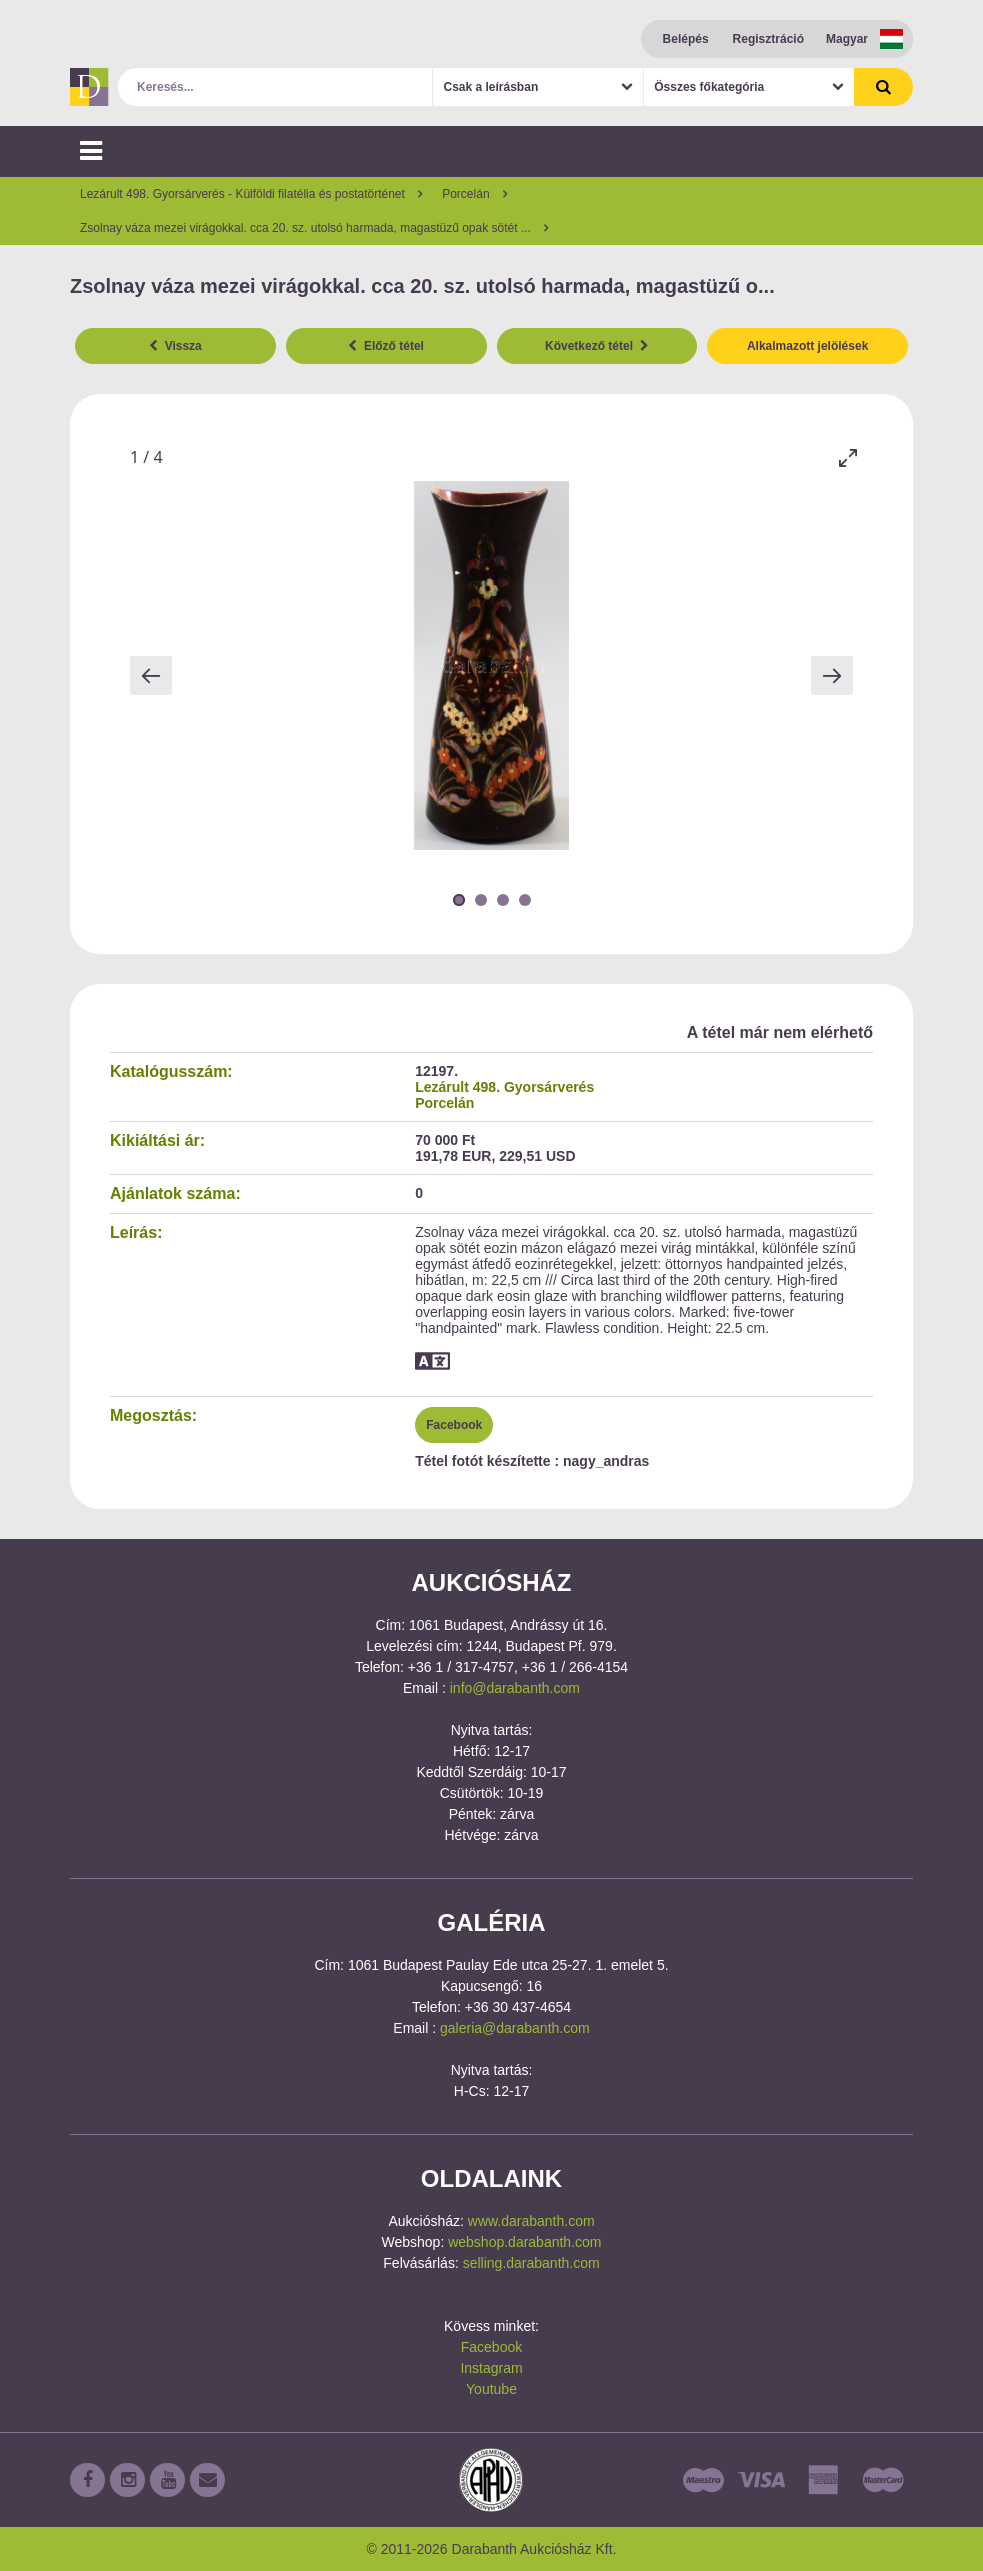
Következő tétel (597, 346)
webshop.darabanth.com (524, 2242)
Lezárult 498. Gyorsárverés (504, 1087)
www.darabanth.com (531, 2221)
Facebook (454, 1425)
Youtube (491, 2389)
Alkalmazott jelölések (807, 346)
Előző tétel (386, 346)
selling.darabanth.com (531, 2263)
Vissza (175, 346)
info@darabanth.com (515, 1688)
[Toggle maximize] (848, 457)
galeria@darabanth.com (515, 2028)
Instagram (491, 2368)
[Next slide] (832, 675)
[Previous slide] (151, 675)
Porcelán (444, 1103)
